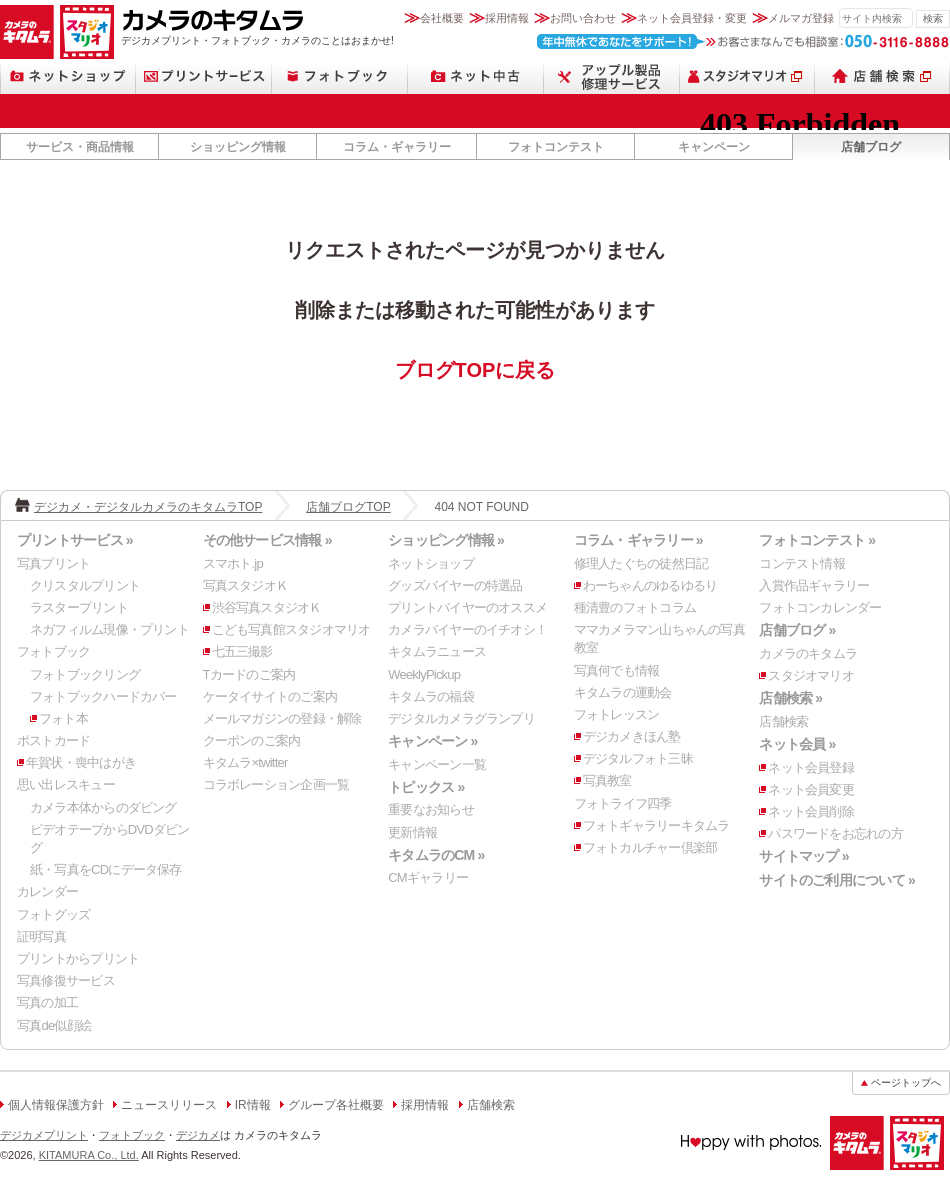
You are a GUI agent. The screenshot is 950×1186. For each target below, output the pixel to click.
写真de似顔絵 (54, 1025)
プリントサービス (204, 76)
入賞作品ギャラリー (814, 585)
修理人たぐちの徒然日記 (641, 563)
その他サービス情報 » (267, 540)
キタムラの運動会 (623, 692)
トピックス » (426, 787)
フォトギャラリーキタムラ (656, 825)
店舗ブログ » (797, 630)
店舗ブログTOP (348, 507)
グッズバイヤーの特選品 (455, 585)
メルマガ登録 (801, 18)
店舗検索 (882, 76)
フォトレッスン (617, 714)
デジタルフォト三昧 (638, 758)
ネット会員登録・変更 (692, 18)
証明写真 (41, 936)
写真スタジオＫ (246, 585)
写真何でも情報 (617, 670)
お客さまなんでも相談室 (743, 41)
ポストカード (53, 740)
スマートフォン (612, 76)
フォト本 (63, 718)
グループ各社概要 (336, 1105)
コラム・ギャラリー (397, 147)
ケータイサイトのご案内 (270, 696)
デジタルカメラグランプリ (461, 718)
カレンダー (47, 891)
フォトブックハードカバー (103, 696)
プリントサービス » (75, 540)
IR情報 (253, 1105)
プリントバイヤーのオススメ (467, 607)
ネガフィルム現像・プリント (109, 629)
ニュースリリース (169, 1105)
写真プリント (53, 563)
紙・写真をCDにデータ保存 (106, 869)
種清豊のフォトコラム (635, 607)
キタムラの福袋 (431, 696)
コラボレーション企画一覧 (276, 784)
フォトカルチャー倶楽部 (650, 847)
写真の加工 (47, 1002)
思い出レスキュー (66, 784)
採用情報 (507, 18)
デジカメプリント (44, 1135)
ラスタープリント (79, 607)
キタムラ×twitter (245, 762)
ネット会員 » (797, 744)
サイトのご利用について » (837, 880)
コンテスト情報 (802, 563)
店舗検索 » (790, 698)
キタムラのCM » (436, 855)
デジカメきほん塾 (632, 736)
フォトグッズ (53, 914)
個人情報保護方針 (56, 1105)
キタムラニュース (437, 651)
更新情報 (412, 832)
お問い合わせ (583, 18)
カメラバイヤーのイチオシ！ (467, 629)
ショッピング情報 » (446, 540)
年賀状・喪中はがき (81, 762)
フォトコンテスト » (817, 540)
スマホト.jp (233, 563)
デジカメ (198, 1135)
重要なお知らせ (431, 809)
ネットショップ (68, 76)
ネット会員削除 (811, 811)
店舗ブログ (871, 147)
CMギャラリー (428, 877)
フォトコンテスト (556, 147)
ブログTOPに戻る (475, 370)
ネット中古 (476, 76)
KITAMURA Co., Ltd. (89, 1155)
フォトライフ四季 (623, 803)
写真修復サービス (66, 980)
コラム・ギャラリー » (638, 540)
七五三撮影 (242, 651)
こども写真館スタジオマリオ (291, 629)
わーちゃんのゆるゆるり (650, 585)
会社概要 (442, 18)
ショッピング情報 (238, 147)
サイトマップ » (803, 856)
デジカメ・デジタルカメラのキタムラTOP (148, 507)
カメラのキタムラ (27, 32)
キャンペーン (714, 147)
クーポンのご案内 (252, 740)
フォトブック (340, 76)
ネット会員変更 (811, 789)
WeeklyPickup (424, 674)
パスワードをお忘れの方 (835, 833)
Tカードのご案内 (249, 674)
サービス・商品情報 (80, 147)
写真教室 (607, 780)
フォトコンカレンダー (820, 607)
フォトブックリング (85, 674)
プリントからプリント (78, 958)
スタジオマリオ (87, 32)
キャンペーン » (432, 741)
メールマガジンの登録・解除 (282, 718)
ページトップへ (906, 1082)
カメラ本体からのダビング (103, 807)
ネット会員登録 (811, 767)
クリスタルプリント (85, 585)
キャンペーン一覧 (437, 764)
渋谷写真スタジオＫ (267, 607)
